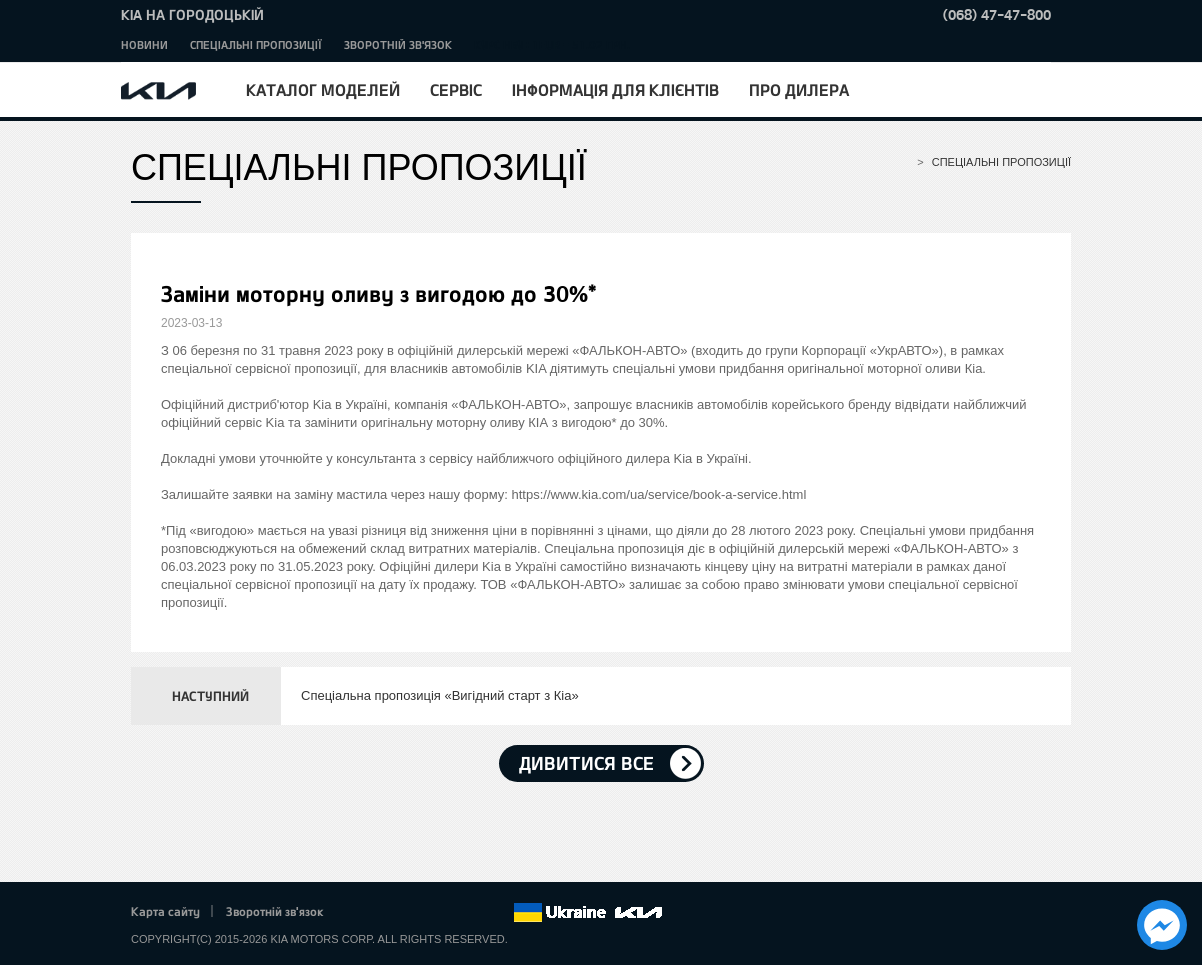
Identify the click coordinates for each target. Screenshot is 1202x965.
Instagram (470, 913)
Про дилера (799, 89)
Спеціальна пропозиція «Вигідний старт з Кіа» (440, 695)
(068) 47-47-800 (997, 14)
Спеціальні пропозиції (256, 44)
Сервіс (456, 89)
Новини (144, 44)
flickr (498, 913)
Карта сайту (165, 911)
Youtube (443, 913)
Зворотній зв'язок (398, 44)
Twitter (387, 913)
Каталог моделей (323, 89)
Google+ (415, 913)
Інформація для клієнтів (615, 89)
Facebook (360, 913)
